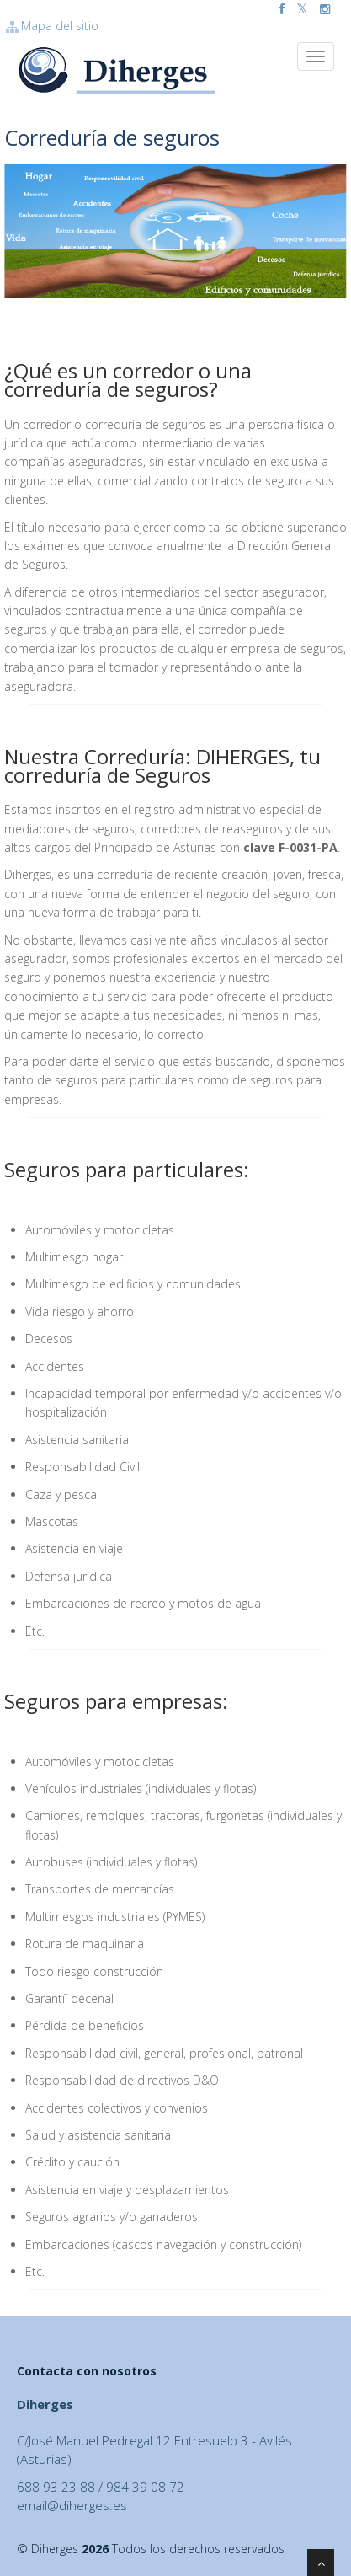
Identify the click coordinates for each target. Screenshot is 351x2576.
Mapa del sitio (51, 26)
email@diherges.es (72, 2505)
